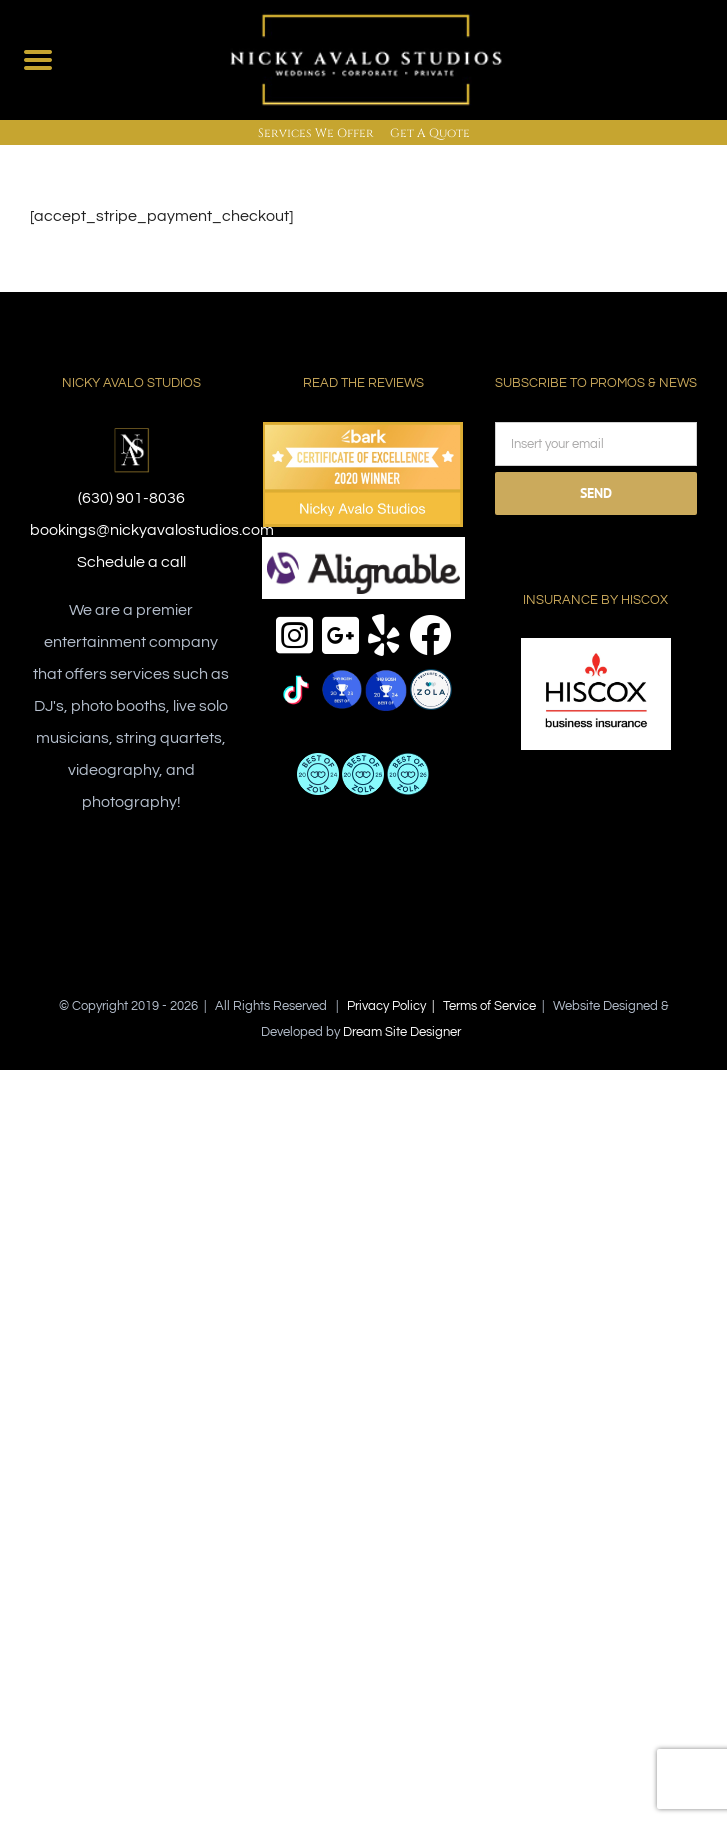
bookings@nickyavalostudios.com (152, 530)
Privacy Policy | (395, 1006)
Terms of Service (489, 1006)
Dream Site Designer (402, 1032)
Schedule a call (131, 562)
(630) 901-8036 (131, 498)
